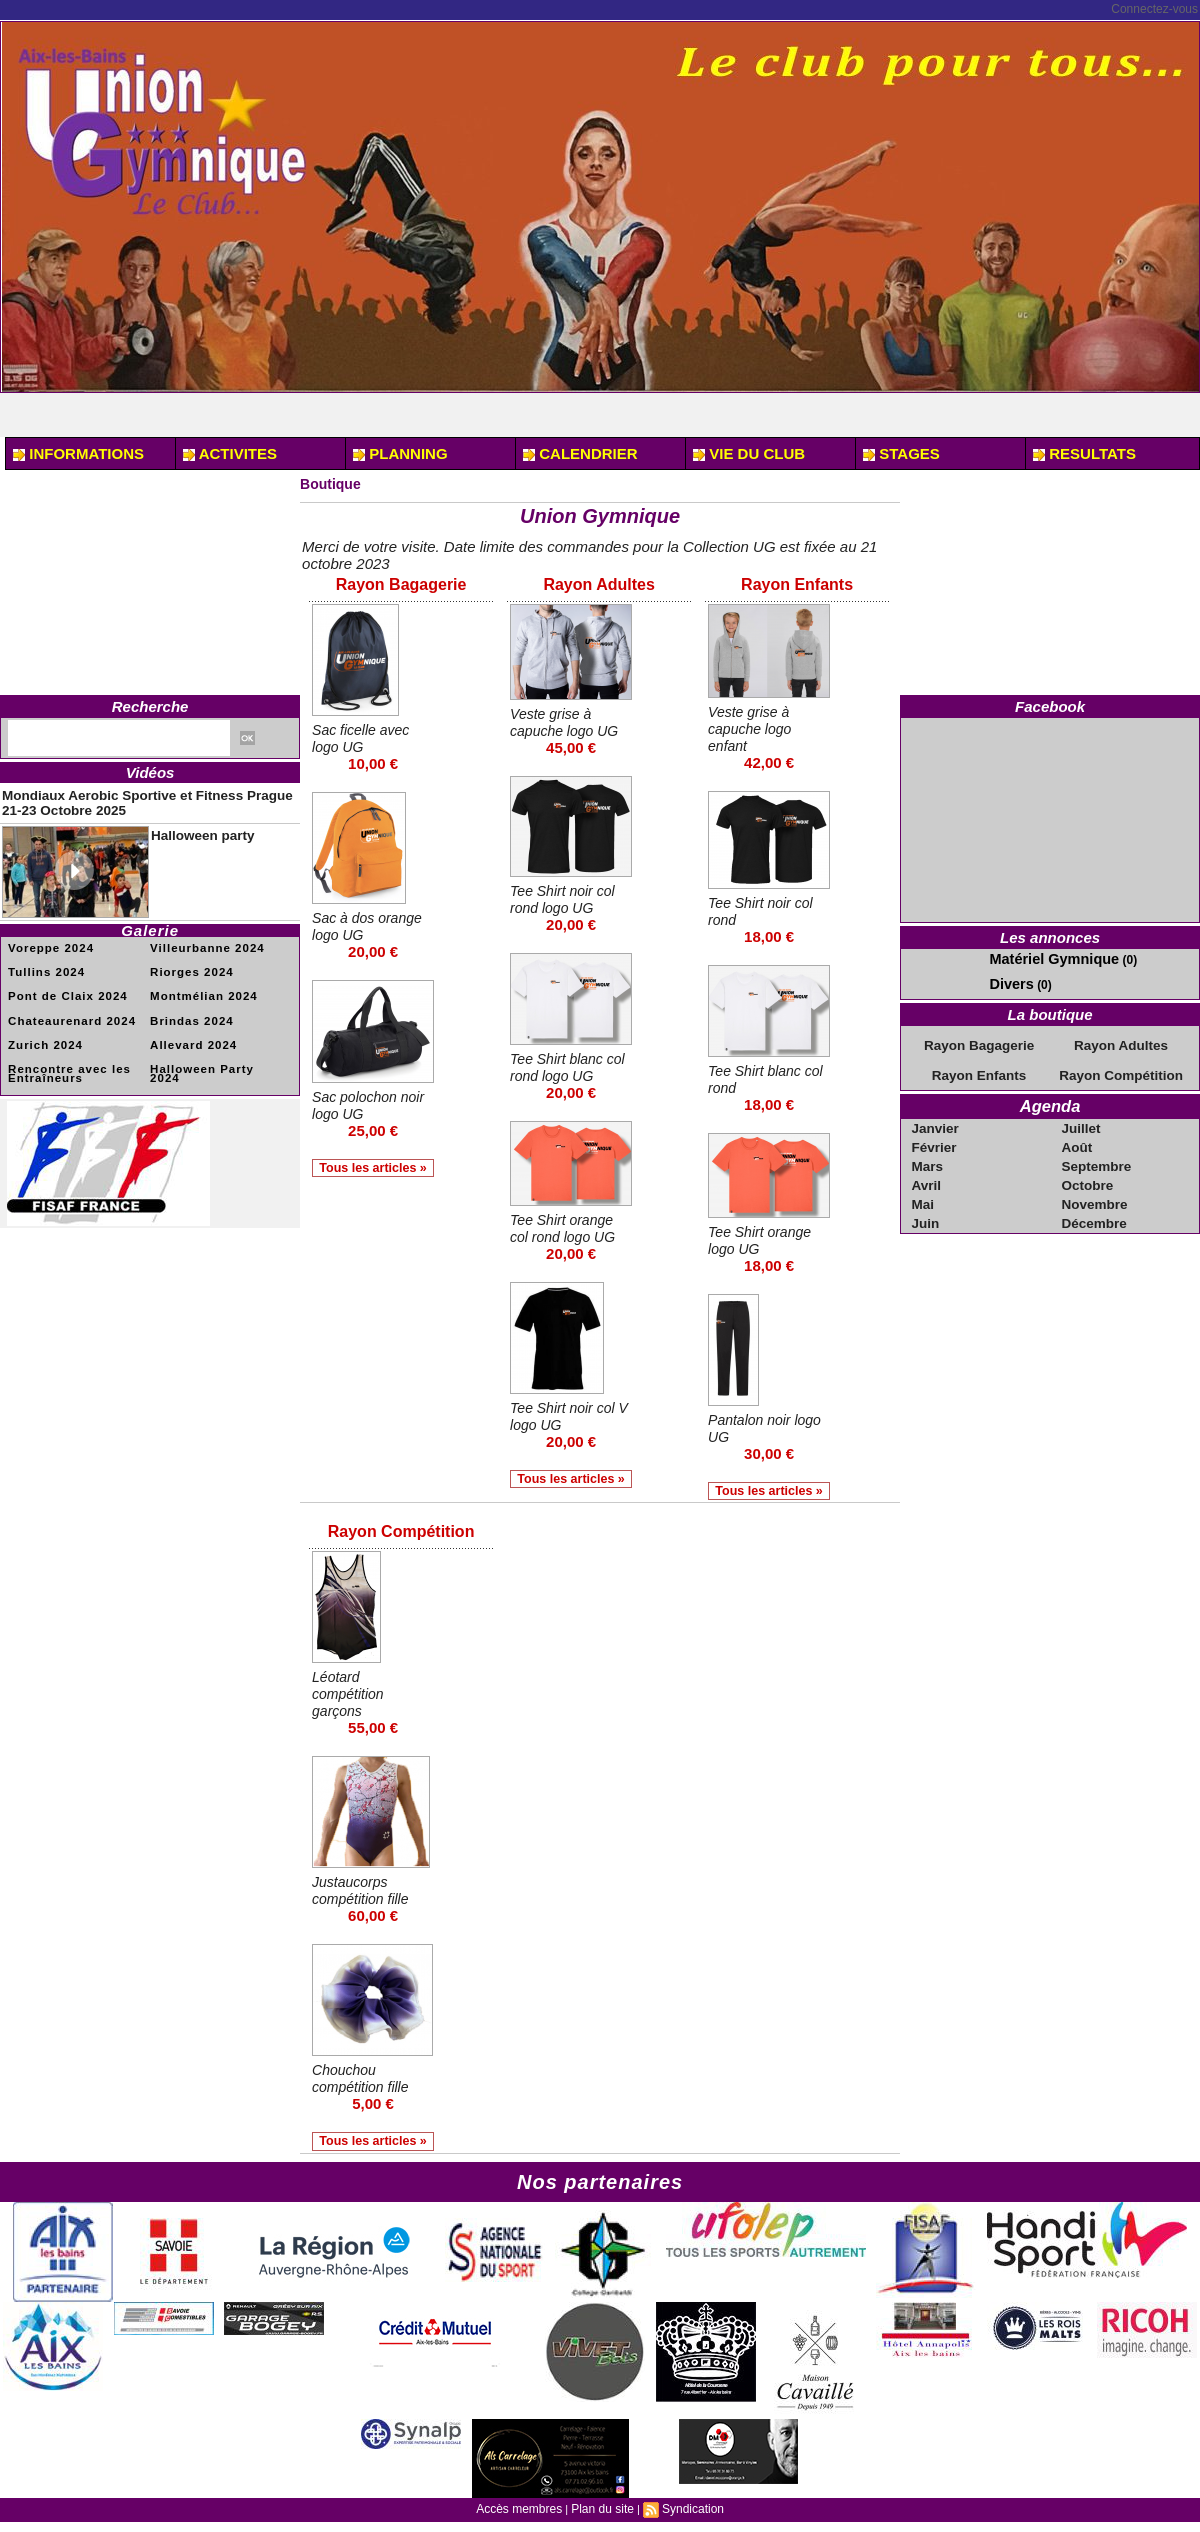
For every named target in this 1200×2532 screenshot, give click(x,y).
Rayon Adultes (599, 584)
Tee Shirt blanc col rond (758, 1078)
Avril (928, 1174)
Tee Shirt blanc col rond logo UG (566, 1066)
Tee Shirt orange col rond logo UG (566, 1227)
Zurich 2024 (41, 1031)
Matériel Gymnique (1042, 958)
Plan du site (601, 2513)
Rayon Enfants (797, 584)
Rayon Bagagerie (401, 584)
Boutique (332, 483)
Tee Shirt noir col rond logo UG (566, 898)
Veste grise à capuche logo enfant (752, 727)
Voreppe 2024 (46, 939)
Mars (929, 1156)
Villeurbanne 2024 (201, 939)
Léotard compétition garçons (350, 1695)
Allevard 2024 (189, 1031)
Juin (927, 1210)
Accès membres (524, 2513)
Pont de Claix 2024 (61, 985)
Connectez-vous (1154, 9)
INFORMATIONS (78, 453)
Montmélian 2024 (198, 985)
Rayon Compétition (401, 1534)
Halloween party (189, 825)
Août (1078, 1138)
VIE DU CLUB (749, 453)
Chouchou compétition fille (363, 2080)
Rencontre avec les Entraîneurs (62, 1058)
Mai (925, 1192)
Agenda (1050, 1099)
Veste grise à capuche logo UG (568, 721)
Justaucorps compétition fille (363, 1892)
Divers (1007, 981)
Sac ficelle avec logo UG (364, 737)
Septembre (1096, 1156)
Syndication (686, 2513)
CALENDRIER (580, 453)
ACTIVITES (230, 453)
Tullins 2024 (42, 962)
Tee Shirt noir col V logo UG (566, 1415)
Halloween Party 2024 (211, 1054)
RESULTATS (1084, 453)
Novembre (1094, 1192)
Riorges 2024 (187, 962)
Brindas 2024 (187, 1008)
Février (935, 1138)
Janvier (936, 1120)
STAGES (901, 453)
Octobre (1088, 1174)
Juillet (1082, 1120)
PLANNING (400, 453)
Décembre (1094, 1210)
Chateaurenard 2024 (65, 1008)
